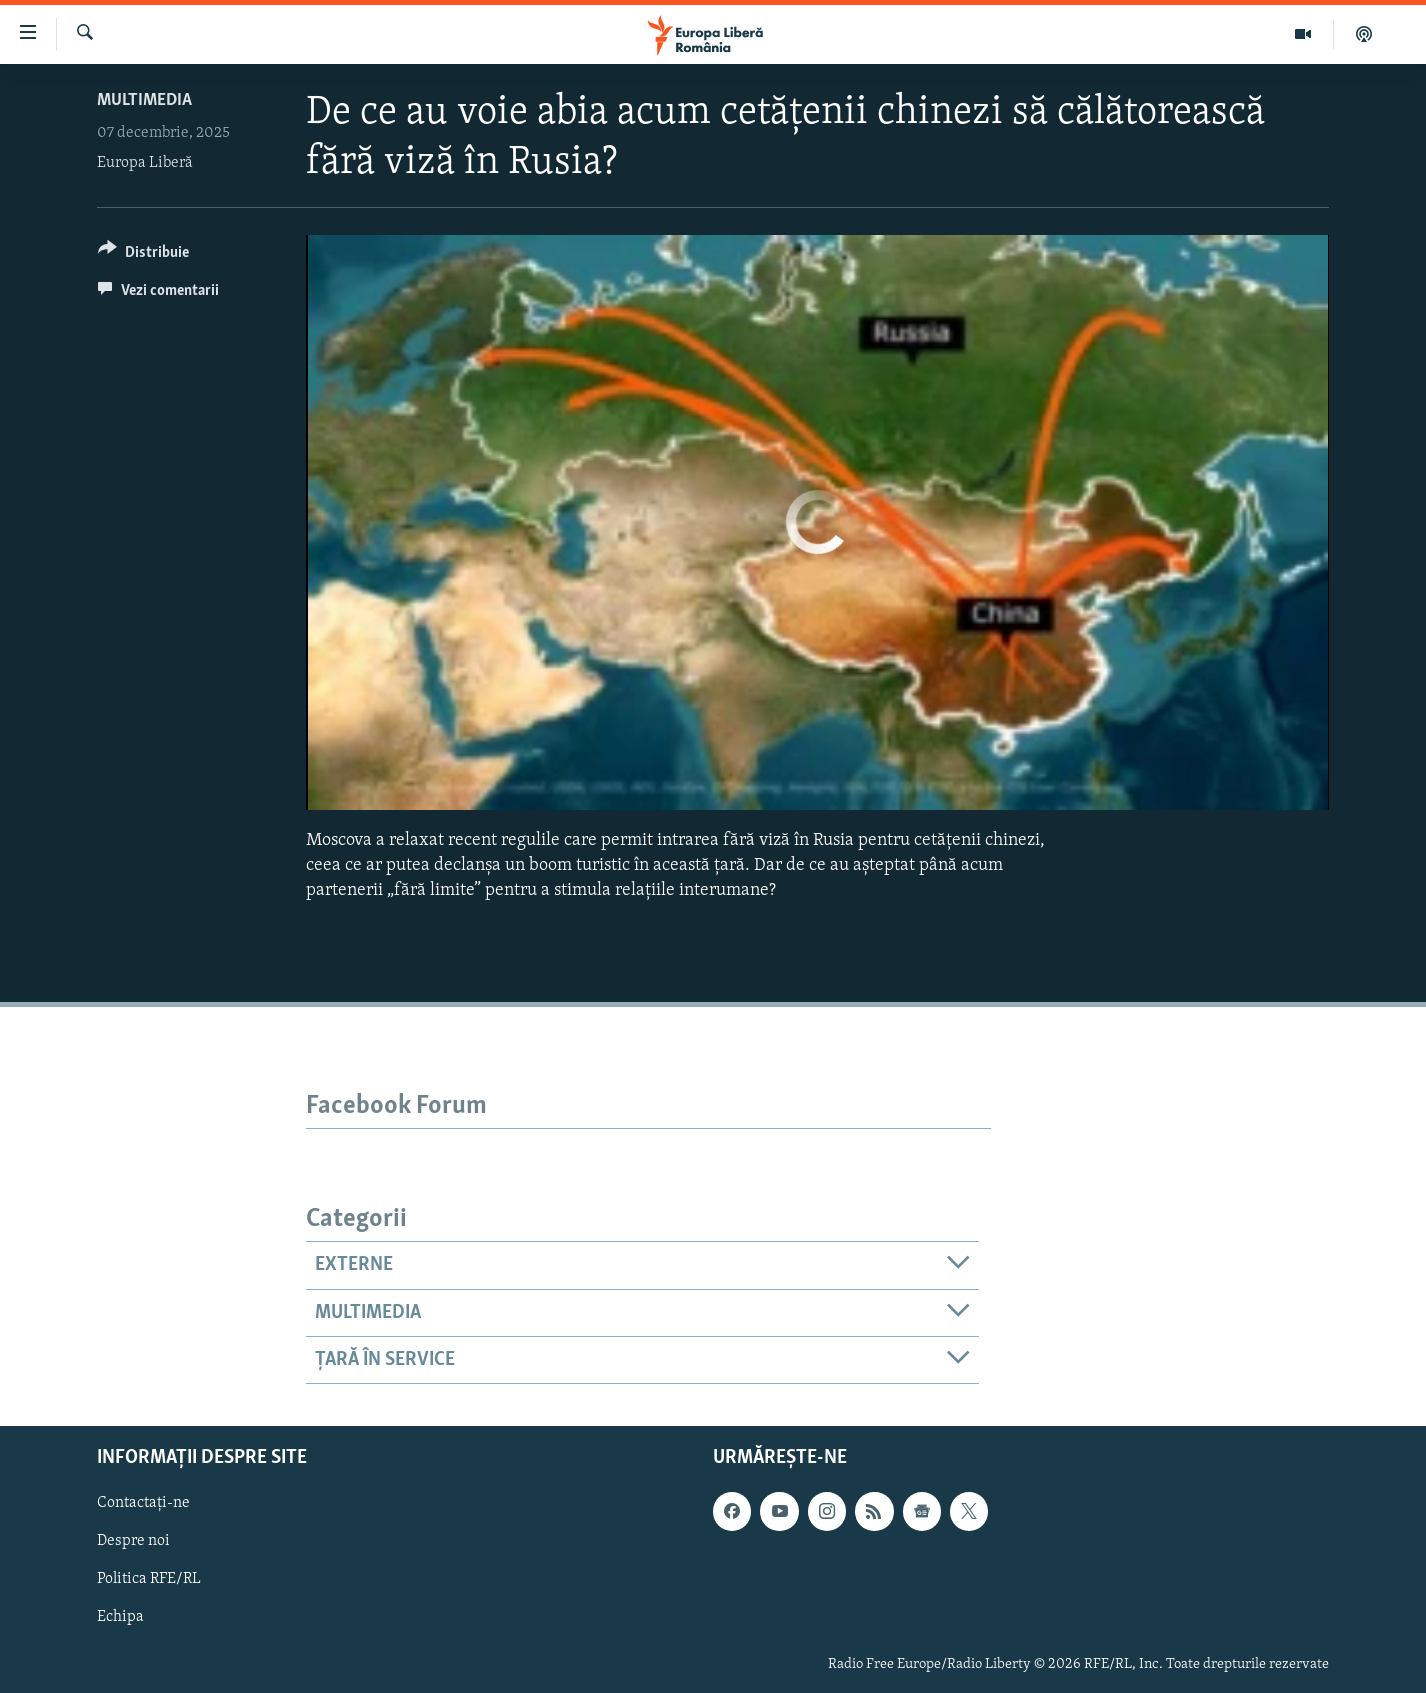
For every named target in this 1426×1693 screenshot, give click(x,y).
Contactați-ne (143, 1504)
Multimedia (144, 100)
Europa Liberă (145, 163)
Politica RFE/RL (149, 1580)
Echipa (120, 1618)
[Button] (143, 255)
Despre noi (133, 1542)
